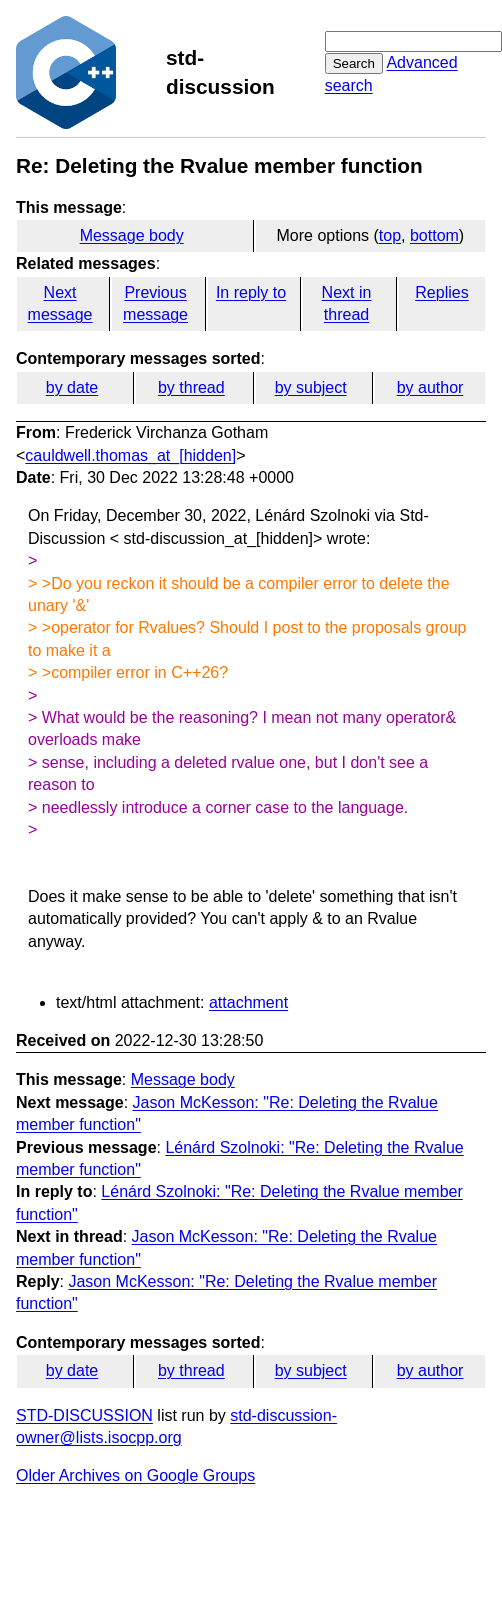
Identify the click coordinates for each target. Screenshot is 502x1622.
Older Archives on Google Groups (135, 1475)
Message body (132, 235)
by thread (191, 387)
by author (430, 387)
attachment (248, 1002)
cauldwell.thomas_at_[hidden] (130, 455)
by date (72, 387)
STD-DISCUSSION (84, 1415)
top (390, 235)
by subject (311, 387)
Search (354, 63)
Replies (441, 292)
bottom (434, 235)
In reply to (251, 292)
